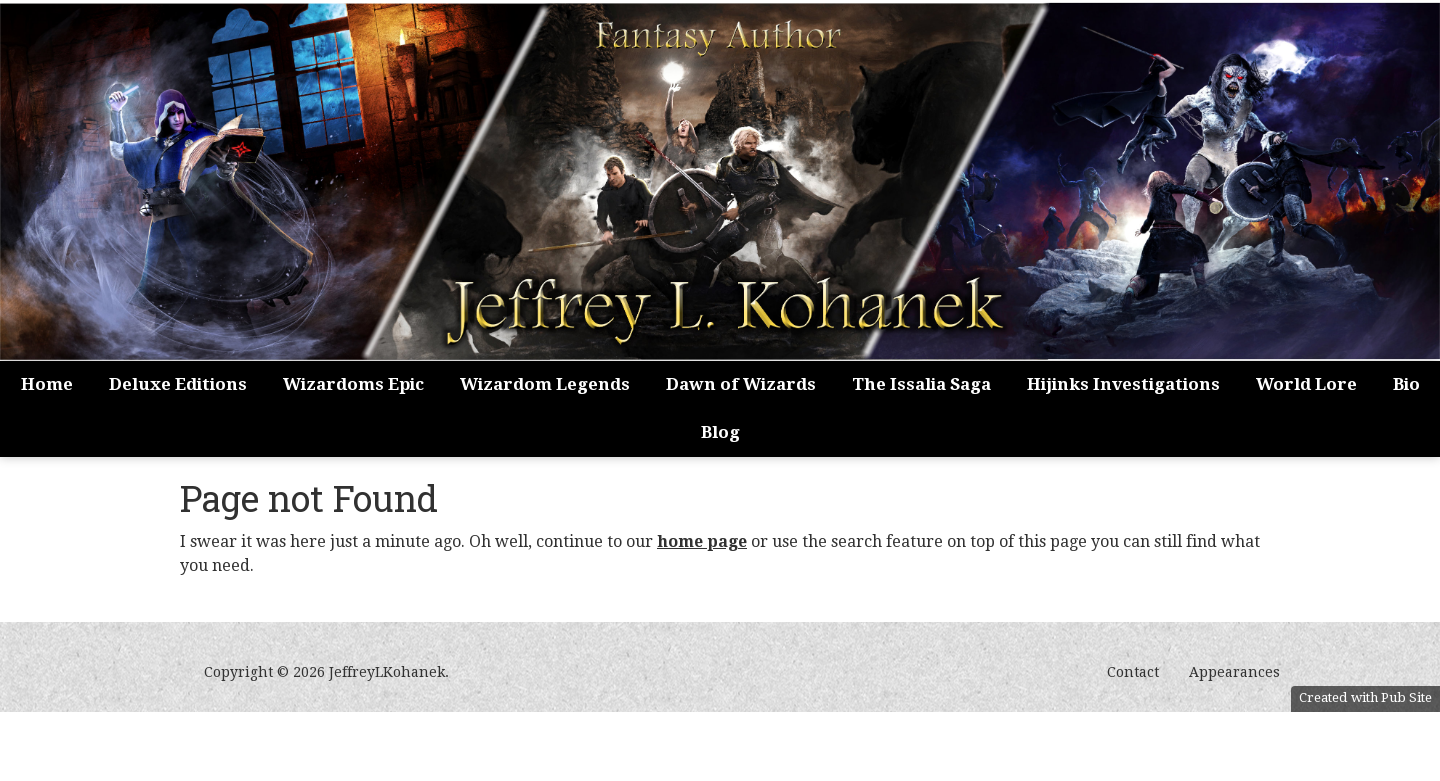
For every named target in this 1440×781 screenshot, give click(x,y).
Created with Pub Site (1365, 697)
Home (47, 384)
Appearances (1234, 672)
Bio (1406, 384)
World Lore (1306, 384)
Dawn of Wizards (741, 384)
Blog (720, 432)
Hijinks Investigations (1123, 384)
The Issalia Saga (921, 384)
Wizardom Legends (545, 384)
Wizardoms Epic (353, 384)
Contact (1133, 672)
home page (702, 541)
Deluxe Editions (178, 384)
